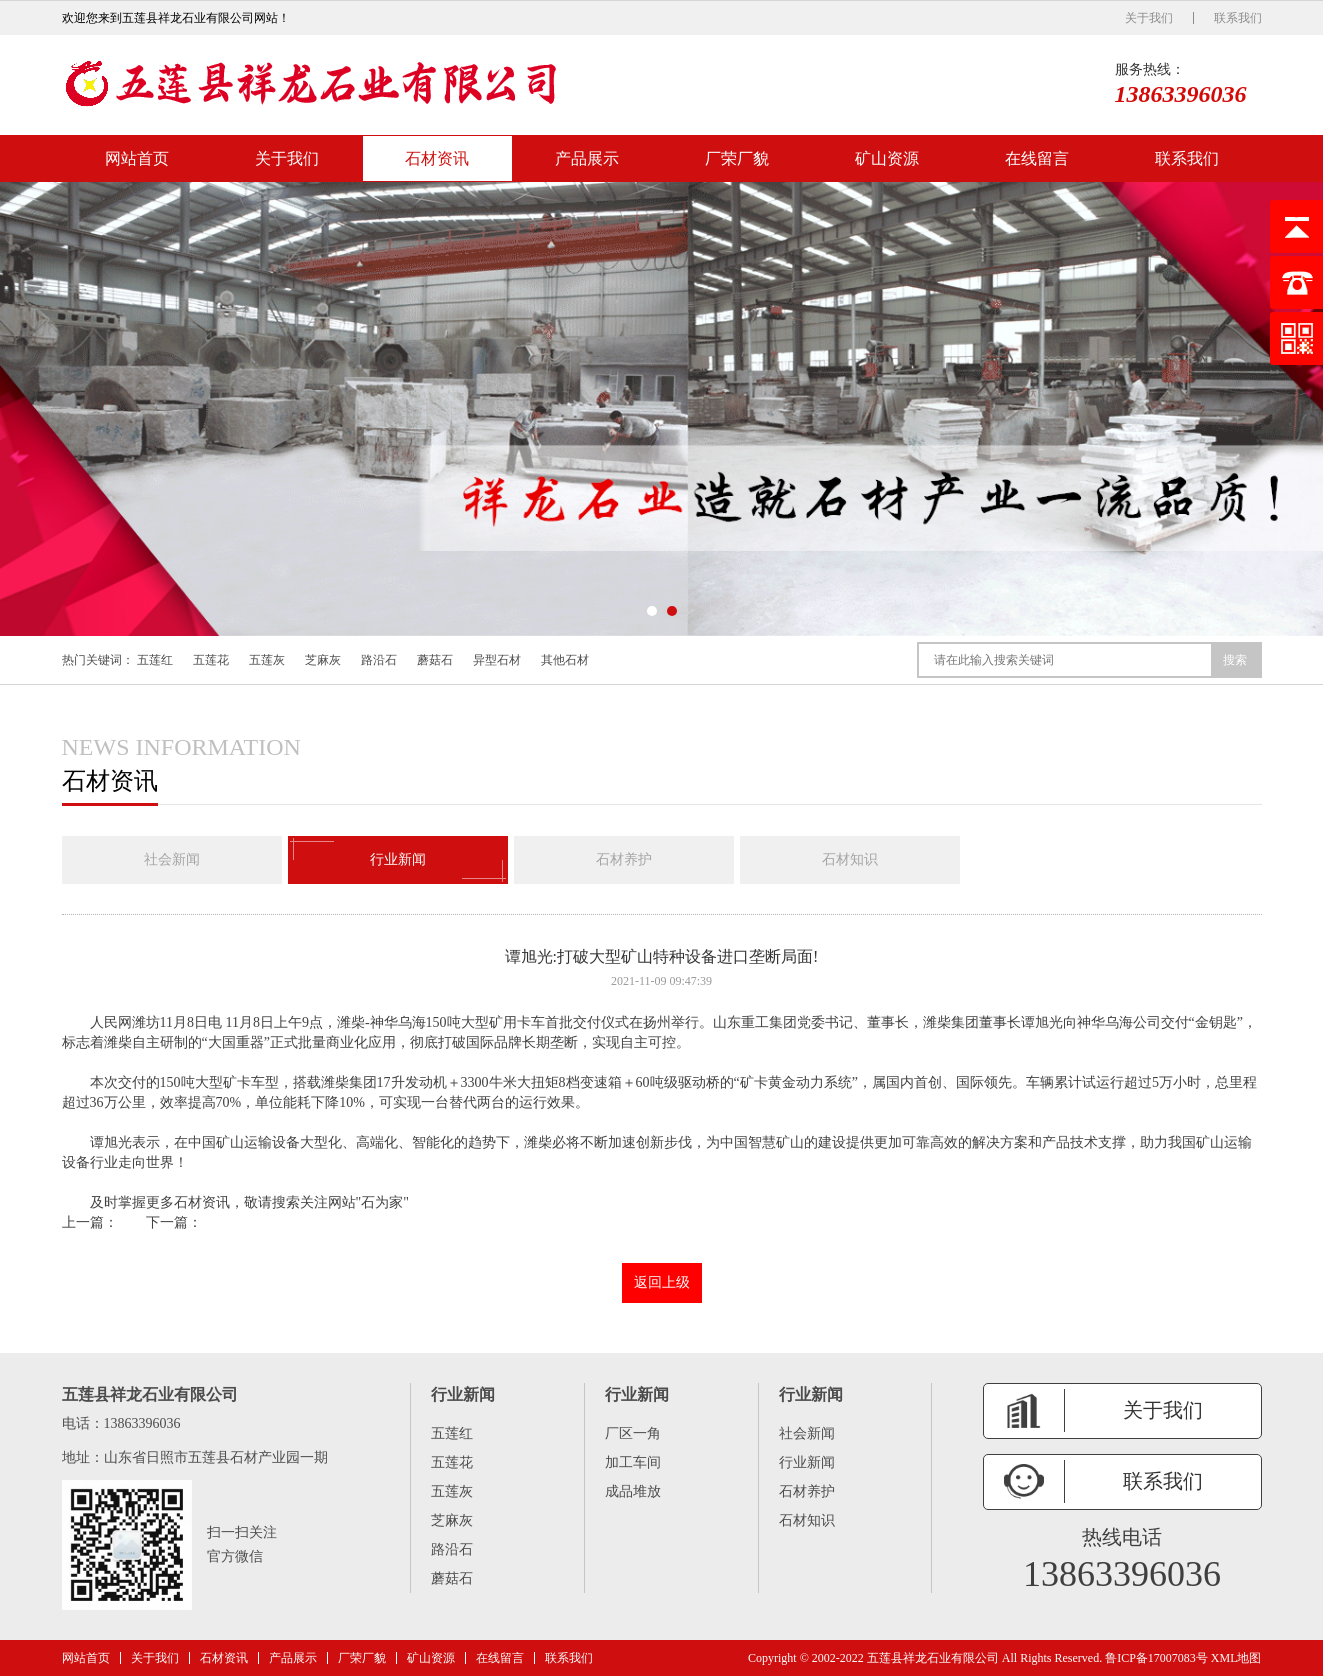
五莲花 (211, 660)
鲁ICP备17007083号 (1156, 1658)
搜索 (1235, 660)
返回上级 (662, 1282)
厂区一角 (633, 1433)
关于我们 (1149, 18)
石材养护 (624, 859)
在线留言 (1037, 158)
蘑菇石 (435, 660)
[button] (652, 611)
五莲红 (155, 660)
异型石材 (497, 660)
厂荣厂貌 (737, 158)
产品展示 (587, 158)
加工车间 (633, 1462)
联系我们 (1238, 18)
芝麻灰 (323, 660)
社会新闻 (172, 859)
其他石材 (565, 660)
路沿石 (379, 660)
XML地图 (1236, 1658)
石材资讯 (437, 158)
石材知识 (850, 859)
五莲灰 (267, 660)
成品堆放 (633, 1491)
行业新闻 (398, 860)
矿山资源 (887, 158)
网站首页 (137, 158)
